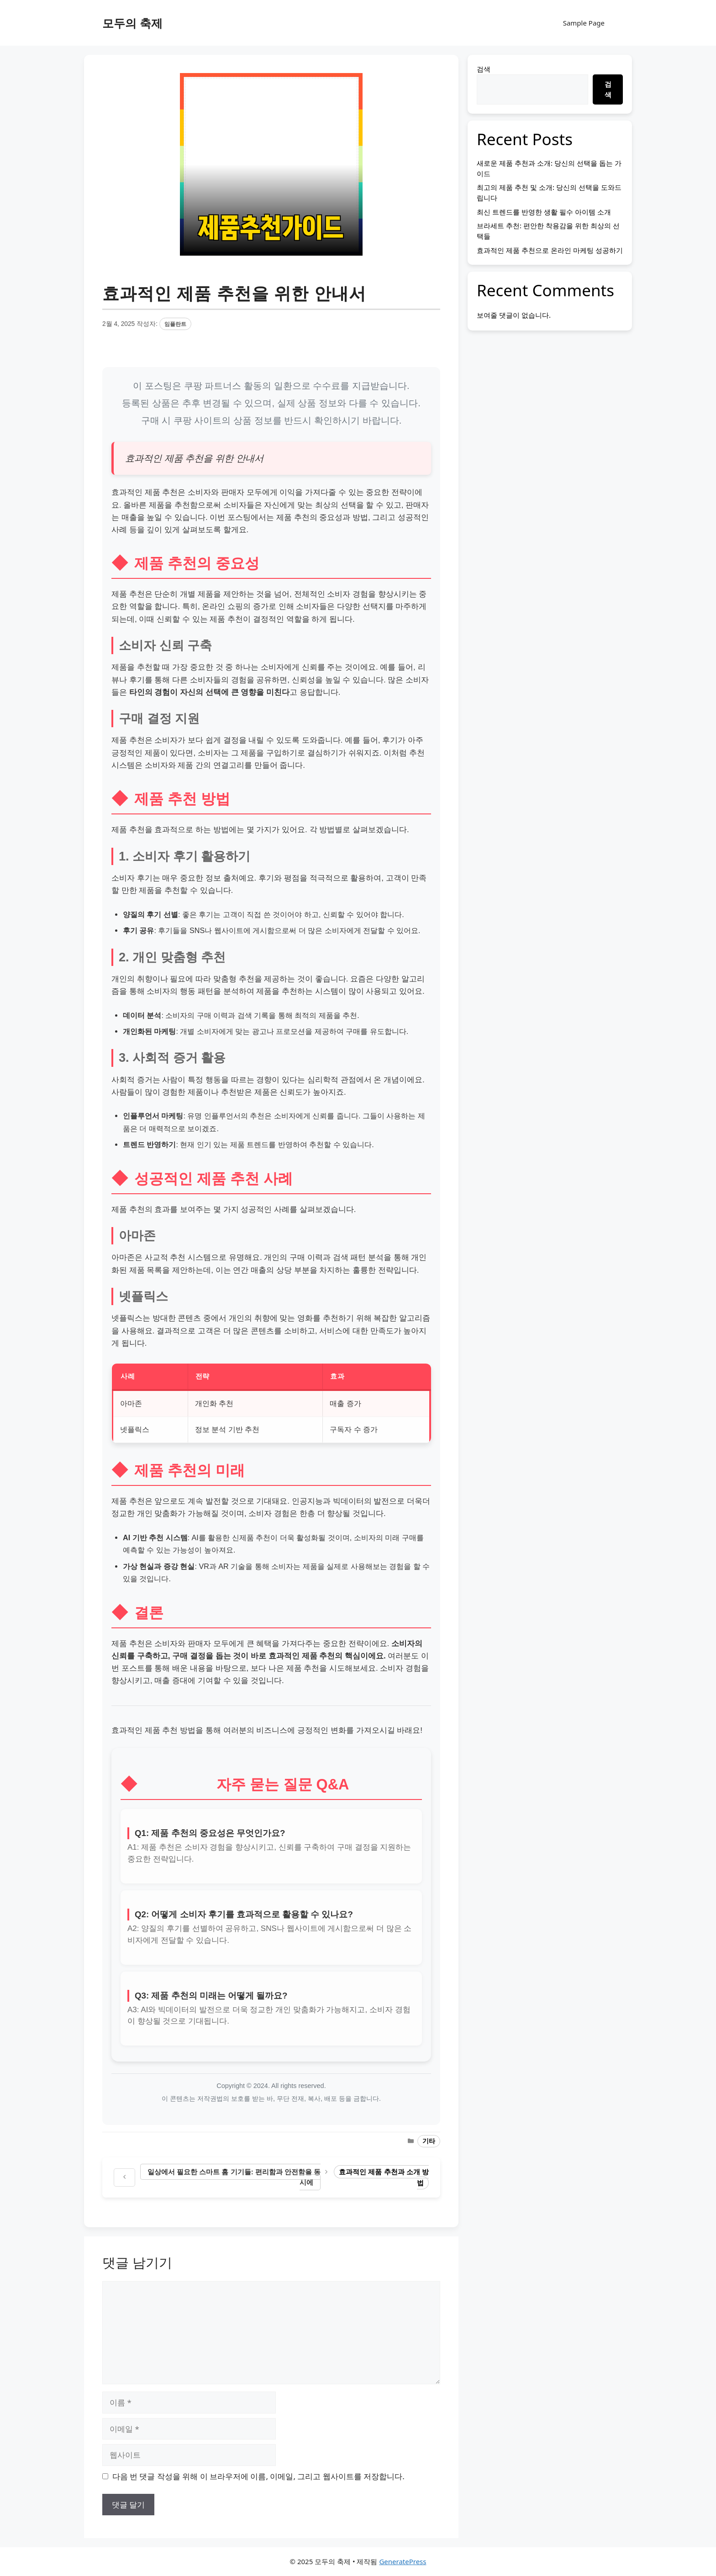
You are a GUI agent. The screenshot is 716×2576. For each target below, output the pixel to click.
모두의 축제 (132, 23)
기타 (428, 2141)
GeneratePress (402, 2561)
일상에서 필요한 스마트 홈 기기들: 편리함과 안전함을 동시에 (234, 2177)
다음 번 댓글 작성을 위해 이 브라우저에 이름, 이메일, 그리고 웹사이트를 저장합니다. (258, 2476)
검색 (483, 68)
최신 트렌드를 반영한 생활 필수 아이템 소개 (544, 211)
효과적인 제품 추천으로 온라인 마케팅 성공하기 (550, 250)
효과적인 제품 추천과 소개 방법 (384, 2177)
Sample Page (584, 22)
